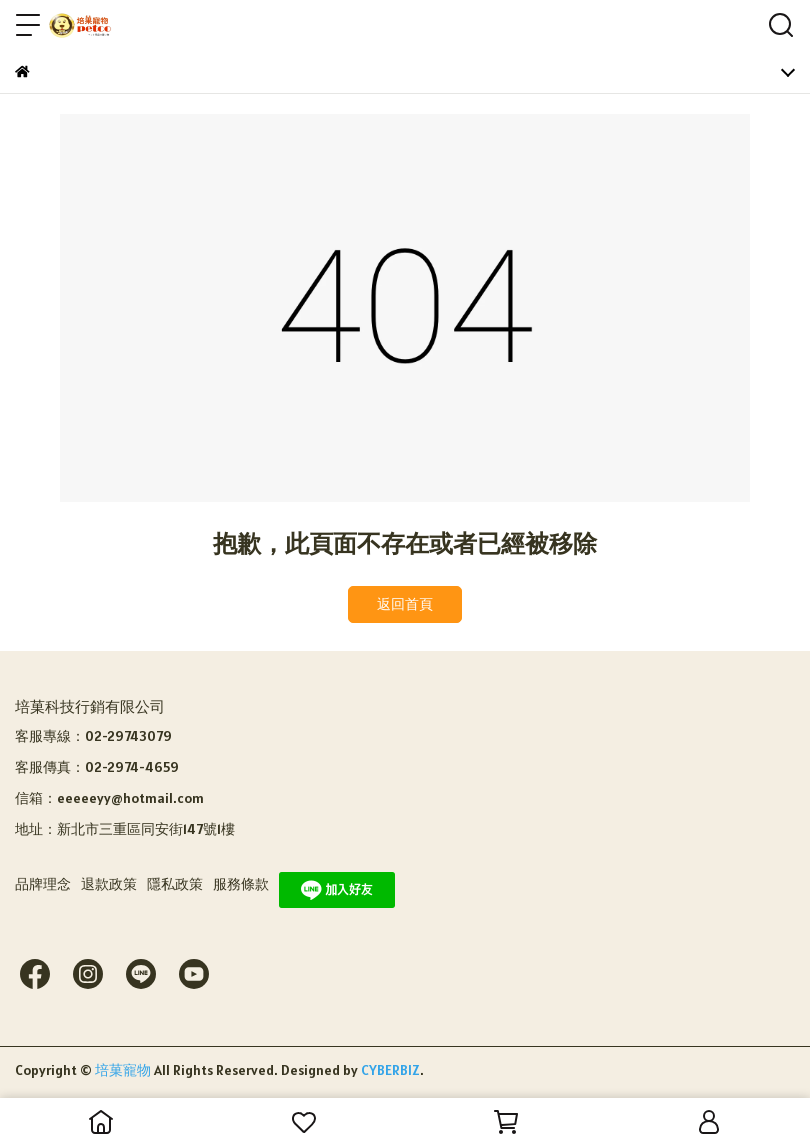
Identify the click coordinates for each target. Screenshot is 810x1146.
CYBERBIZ (390, 1070)
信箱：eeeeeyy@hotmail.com (109, 798)
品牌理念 (43, 884)
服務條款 (241, 884)
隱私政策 (175, 884)
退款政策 (109, 884)
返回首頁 (405, 604)
